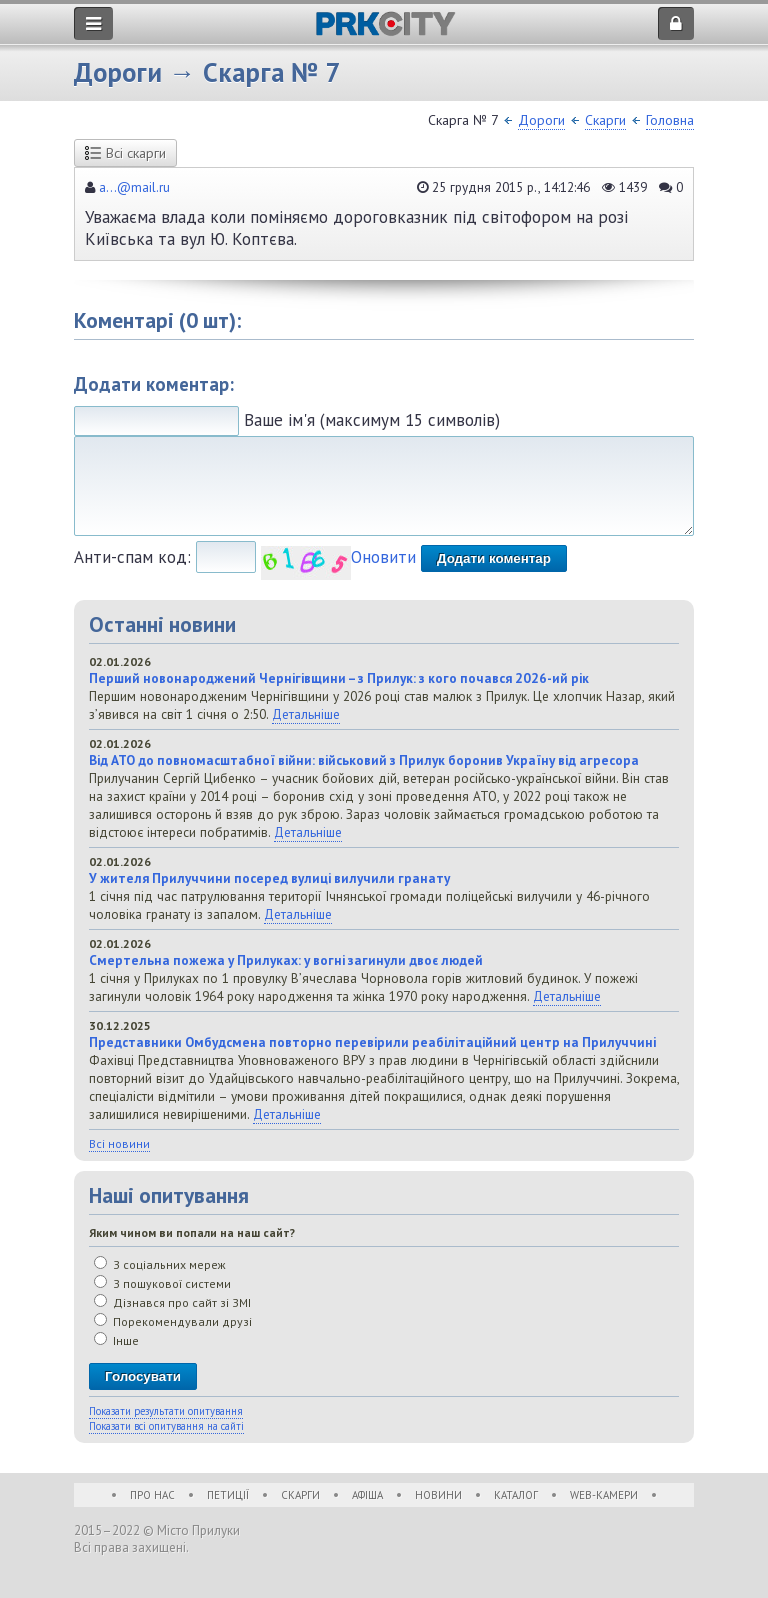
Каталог (516, 1495)
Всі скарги (125, 153)
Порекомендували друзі (173, 1321)
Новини (438, 1495)
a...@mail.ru (134, 187)
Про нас (152, 1495)
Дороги (541, 120)
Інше (116, 1340)
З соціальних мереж (160, 1264)
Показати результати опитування (166, 1411)
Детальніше (306, 714)
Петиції (228, 1495)
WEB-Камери (604, 1495)
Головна (670, 120)
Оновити (383, 557)
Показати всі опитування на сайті (166, 1426)
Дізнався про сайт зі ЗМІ (172, 1302)
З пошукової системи (162, 1283)
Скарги (605, 120)
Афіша (367, 1495)
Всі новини (119, 1143)
